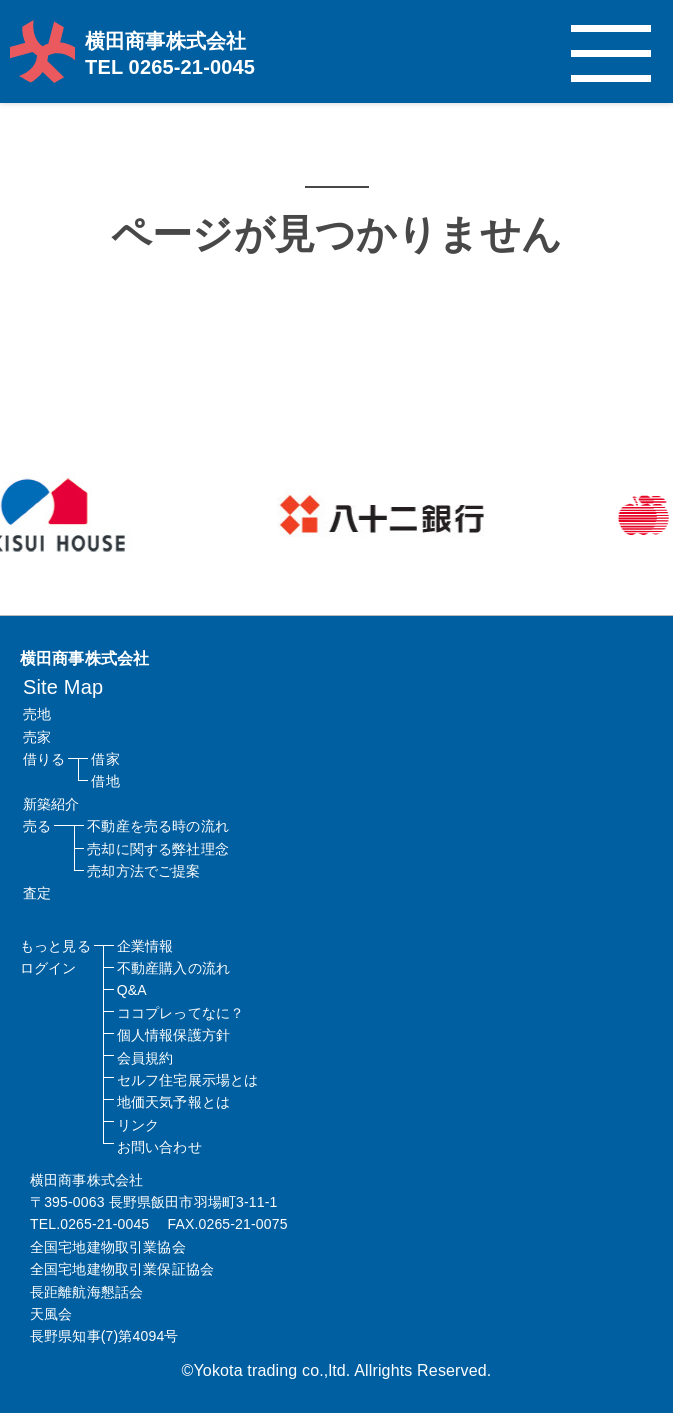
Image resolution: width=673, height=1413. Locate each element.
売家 (37, 737)
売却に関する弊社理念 (158, 849)
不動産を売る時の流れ (158, 826)
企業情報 (145, 946)
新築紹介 (51, 804)
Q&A (132, 990)
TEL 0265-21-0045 (170, 67)
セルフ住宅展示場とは (188, 1080)
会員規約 (145, 1058)
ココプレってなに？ (180, 1013)
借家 (105, 759)
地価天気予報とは (173, 1102)
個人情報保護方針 (173, 1035)
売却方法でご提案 (143, 871)
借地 (105, 781)
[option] (443, 515)
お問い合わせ (159, 1147)
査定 (37, 893)
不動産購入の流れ (173, 968)
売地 (37, 714)
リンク (138, 1125)
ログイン (48, 968)
